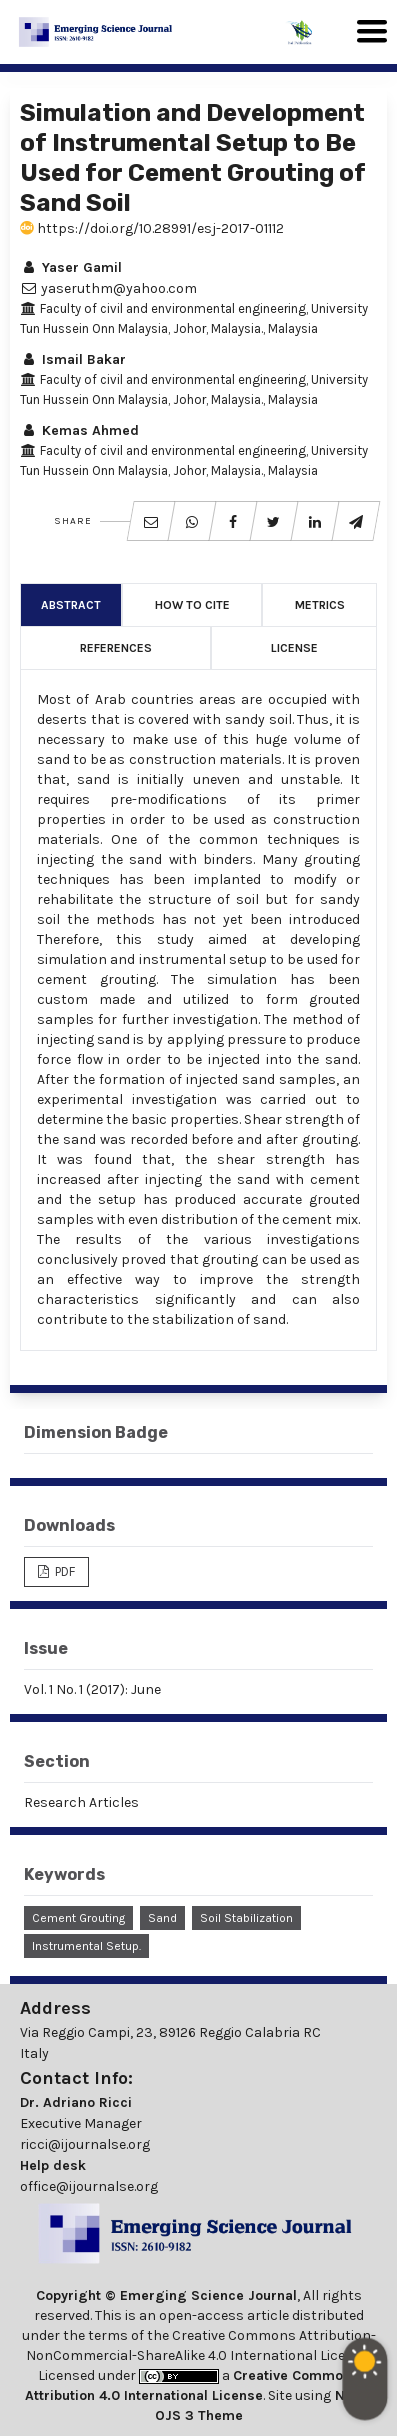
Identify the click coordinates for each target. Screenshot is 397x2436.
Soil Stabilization (246, 1918)
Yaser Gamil (71, 267)
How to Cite (192, 605)
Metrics (320, 605)
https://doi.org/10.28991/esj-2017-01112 (152, 228)
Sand (162, 1918)
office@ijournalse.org (89, 2186)
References (116, 648)
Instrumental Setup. (86, 1946)
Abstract (71, 605)
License (294, 648)
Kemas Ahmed (79, 430)
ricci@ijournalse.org (85, 2144)
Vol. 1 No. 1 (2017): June (92, 1689)
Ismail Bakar (73, 359)
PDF (63, 1571)
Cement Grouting (78, 1918)
